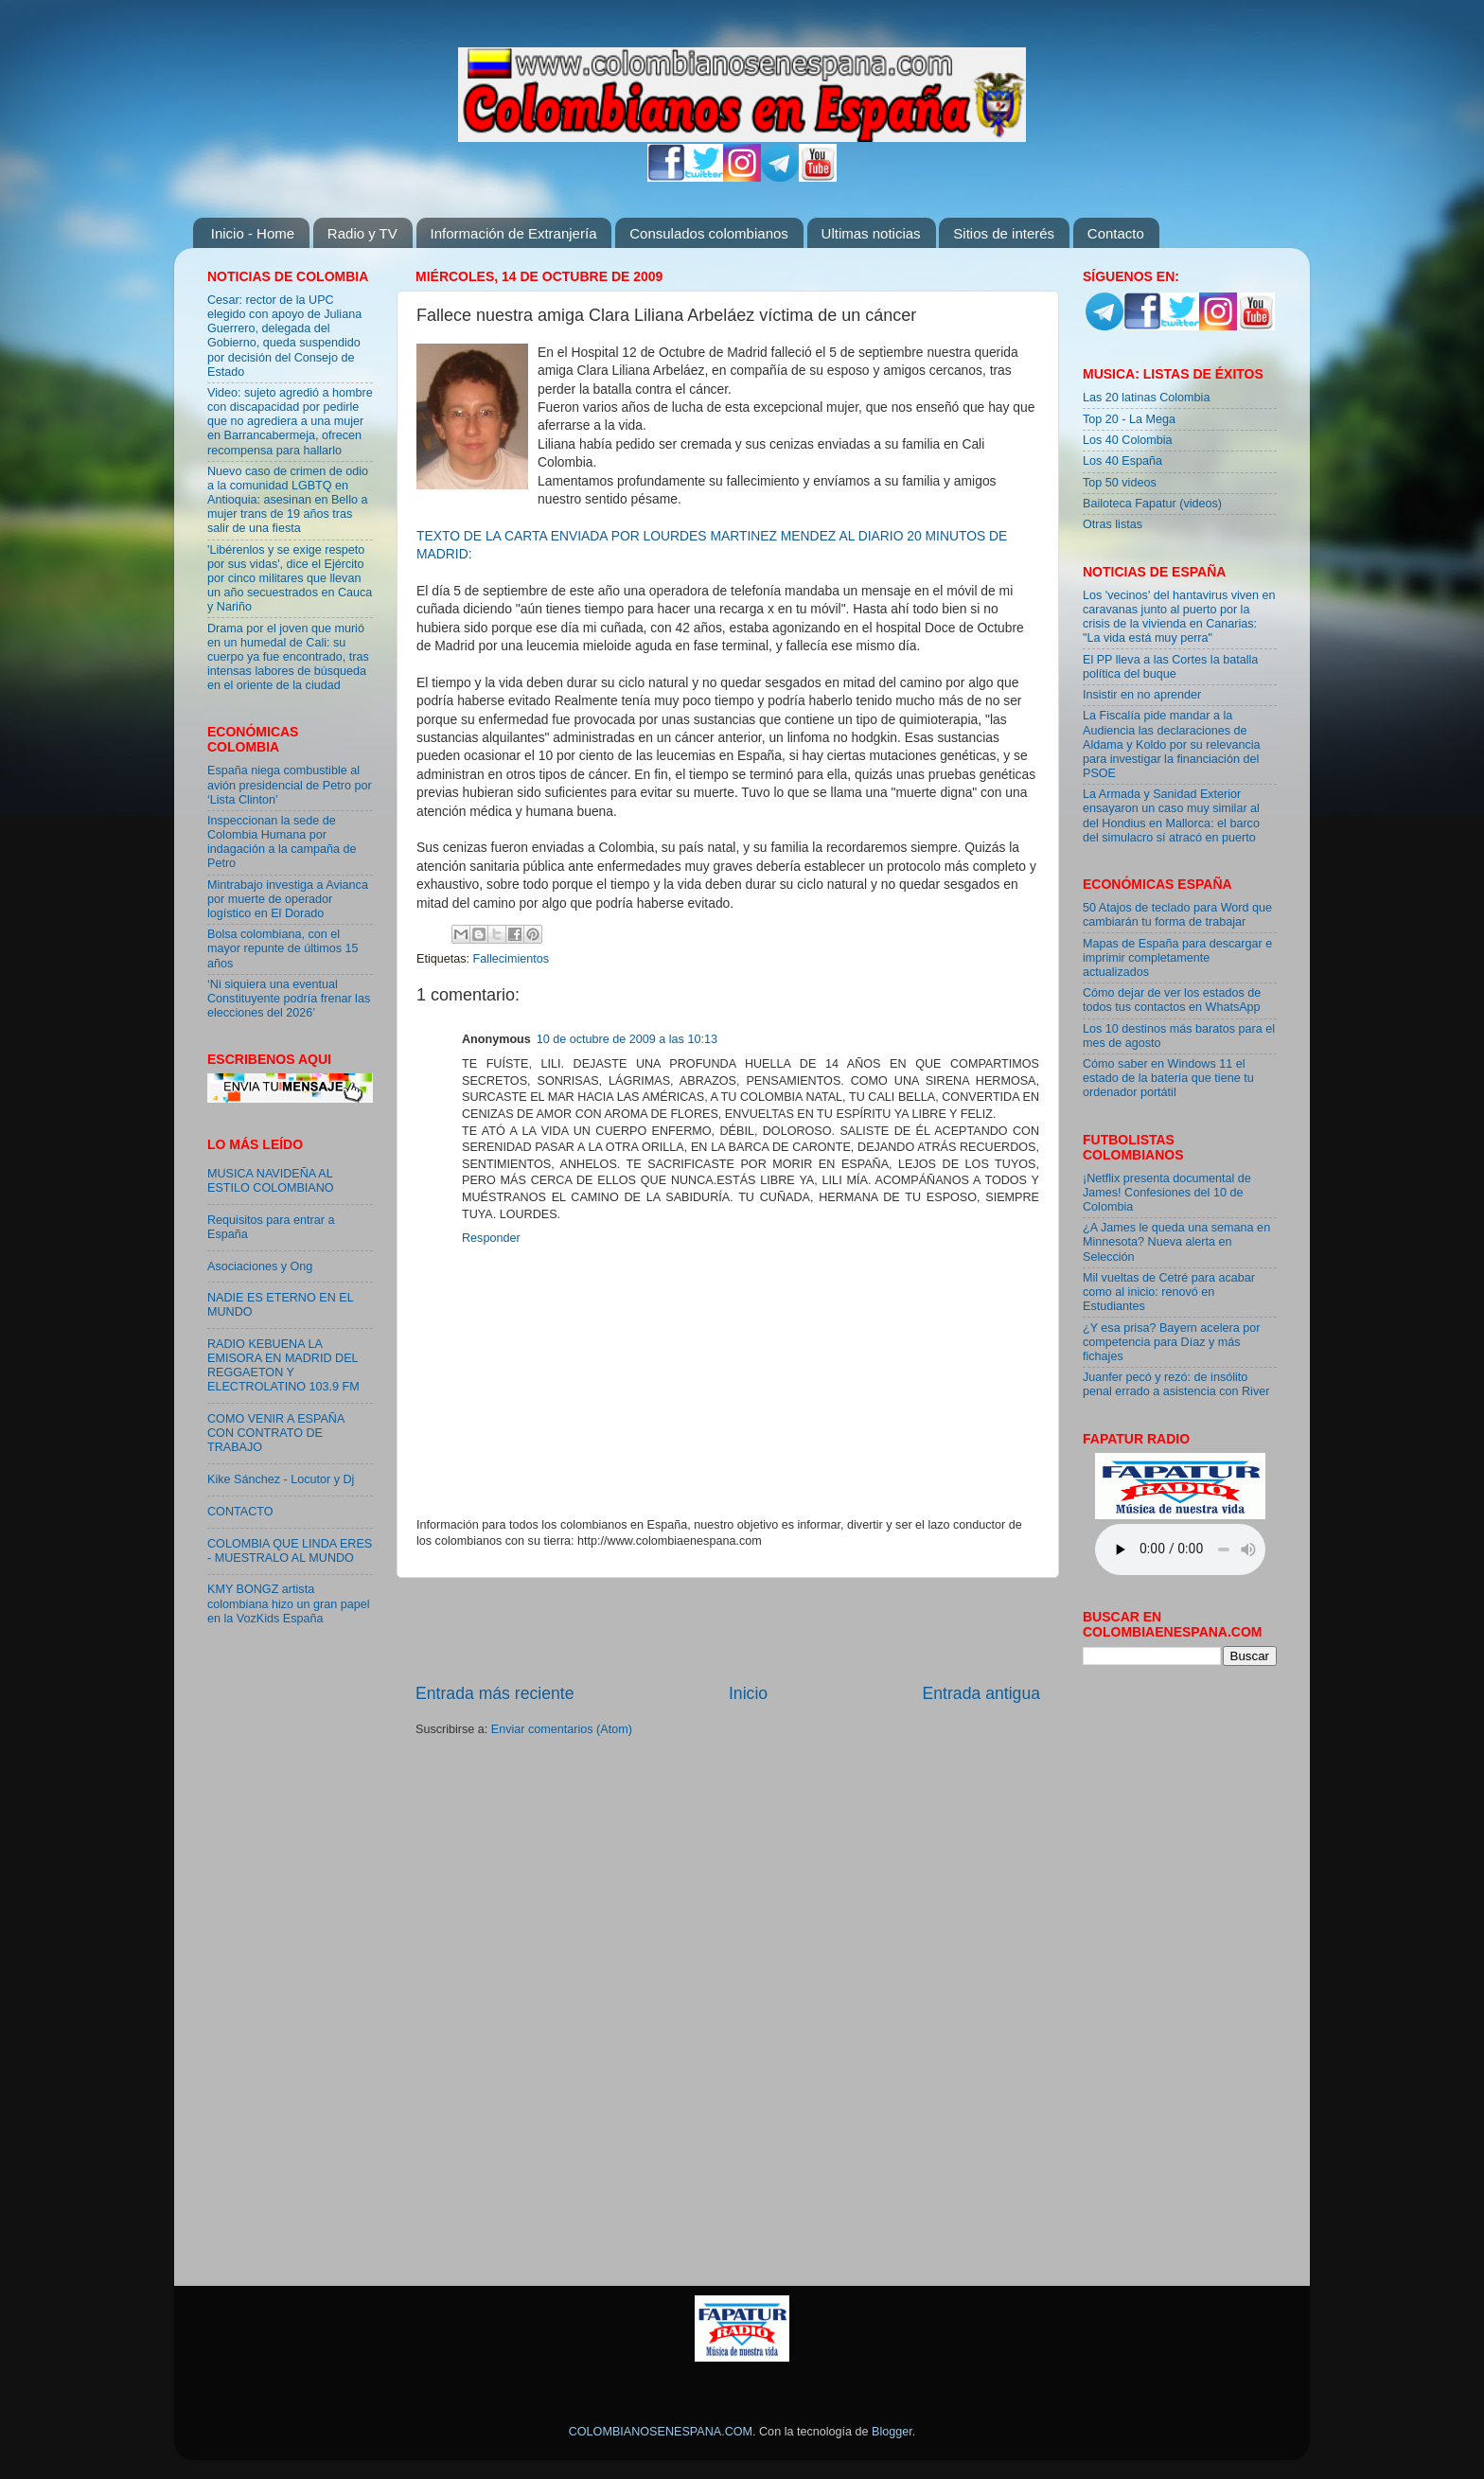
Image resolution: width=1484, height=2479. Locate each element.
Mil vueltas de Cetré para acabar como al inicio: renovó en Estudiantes (1169, 1292)
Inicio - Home (252, 233)
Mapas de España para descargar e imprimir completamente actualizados (1177, 958)
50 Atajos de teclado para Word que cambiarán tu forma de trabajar (1177, 915)
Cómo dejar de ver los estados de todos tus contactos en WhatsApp (1172, 1000)
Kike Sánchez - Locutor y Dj (280, 1479)
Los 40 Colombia (1128, 440)
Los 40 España (1122, 461)
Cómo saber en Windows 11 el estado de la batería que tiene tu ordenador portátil (1168, 1078)
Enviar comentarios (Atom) (561, 1729)
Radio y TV (362, 233)
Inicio (748, 1693)
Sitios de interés (1003, 233)
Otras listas (1112, 524)
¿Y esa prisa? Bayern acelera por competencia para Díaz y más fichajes (1171, 1342)
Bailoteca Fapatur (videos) (1152, 503)
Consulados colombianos (708, 233)
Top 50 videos (1120, 482)
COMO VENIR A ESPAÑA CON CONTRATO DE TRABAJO (275, 1433)
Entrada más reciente (494, 1693)
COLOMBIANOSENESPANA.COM (660, 2431)
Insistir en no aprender (1142, 694)
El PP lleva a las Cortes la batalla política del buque (1170, 667)
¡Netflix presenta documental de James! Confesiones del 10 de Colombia (1167, 1192)
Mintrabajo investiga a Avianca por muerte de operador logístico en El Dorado (287, 899)
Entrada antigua (981, 1693)
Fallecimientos (511, 958)
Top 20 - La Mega (1129, 419)
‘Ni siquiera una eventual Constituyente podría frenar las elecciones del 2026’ (288, 998)
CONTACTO (240, 1511)
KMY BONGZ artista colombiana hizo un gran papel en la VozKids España (288, 1603)
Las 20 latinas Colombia (1146, 397)
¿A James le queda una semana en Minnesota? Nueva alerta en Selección (1176, 1242)
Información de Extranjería (514, 233)
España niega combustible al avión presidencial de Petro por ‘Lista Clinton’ (289, 785)
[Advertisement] (727, 1630)
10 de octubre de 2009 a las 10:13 (627, 1039)
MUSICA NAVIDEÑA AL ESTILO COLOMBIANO (270, 1181)
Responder (491, 1238)
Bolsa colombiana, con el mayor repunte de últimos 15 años (283, 948)
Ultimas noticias (871, 233)
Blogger (892, 2431)
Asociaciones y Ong (259, 1266)
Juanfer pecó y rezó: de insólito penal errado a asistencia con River (1176, 1384)
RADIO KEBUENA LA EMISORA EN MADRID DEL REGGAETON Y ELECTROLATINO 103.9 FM (283, 1365)
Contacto (1115, 233)
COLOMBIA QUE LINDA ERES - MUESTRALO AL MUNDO (289, 1551)
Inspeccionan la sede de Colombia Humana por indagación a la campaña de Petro (282, 842)
